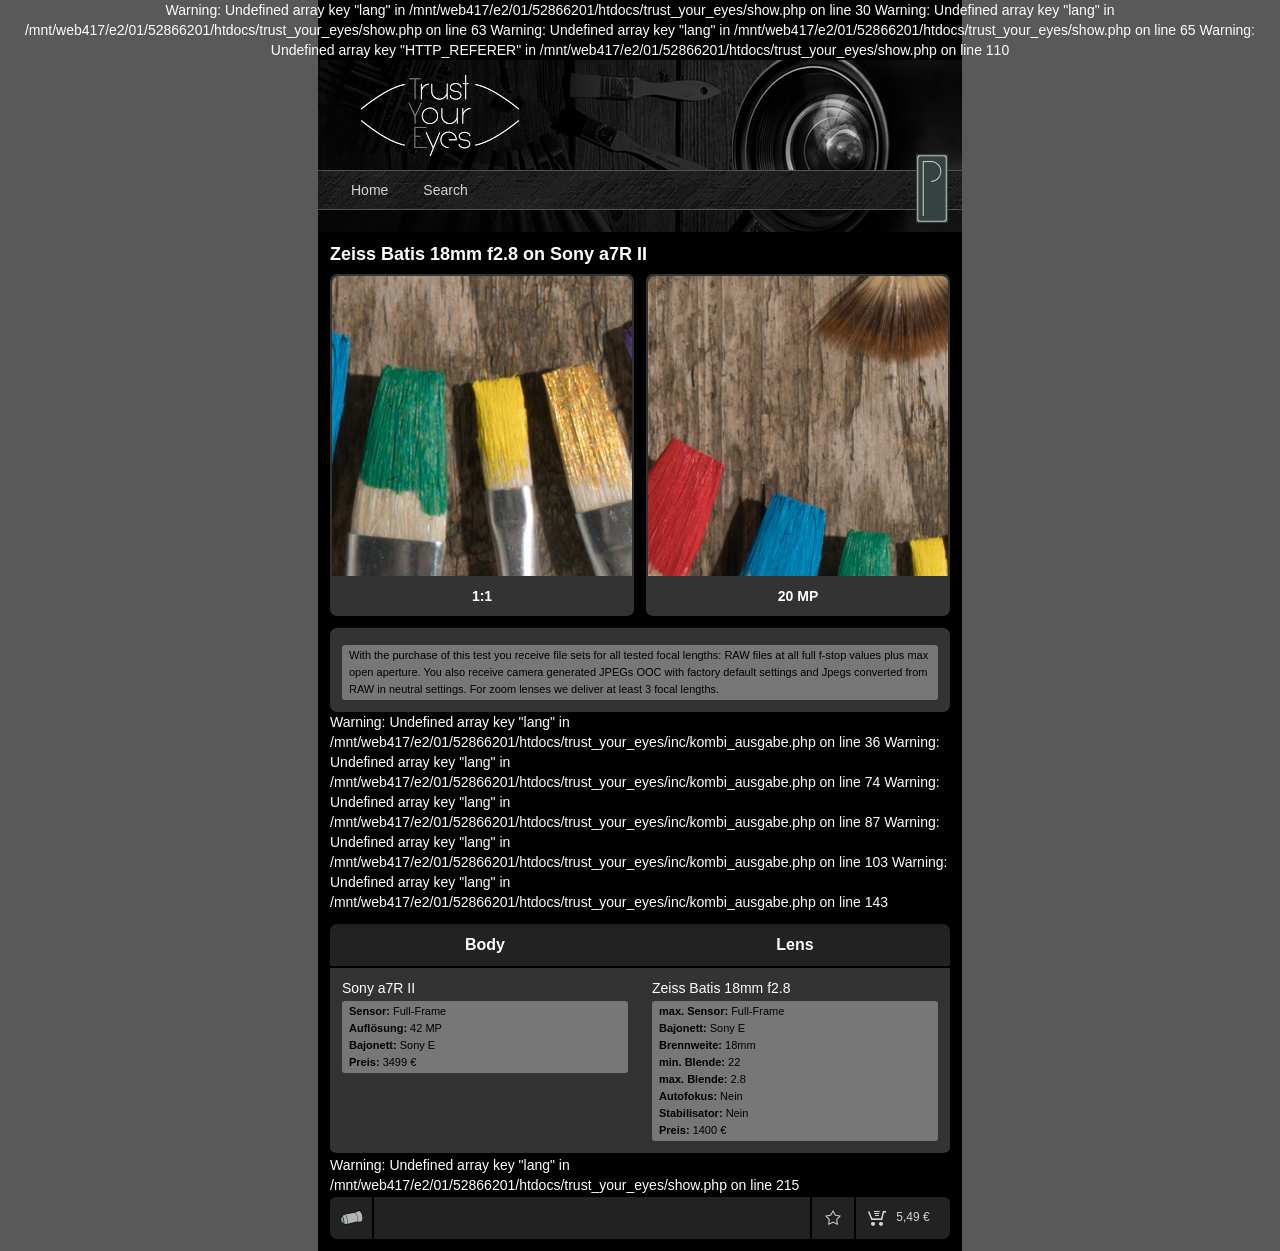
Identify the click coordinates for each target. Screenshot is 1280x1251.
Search (445, 190)
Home (369, 190)
